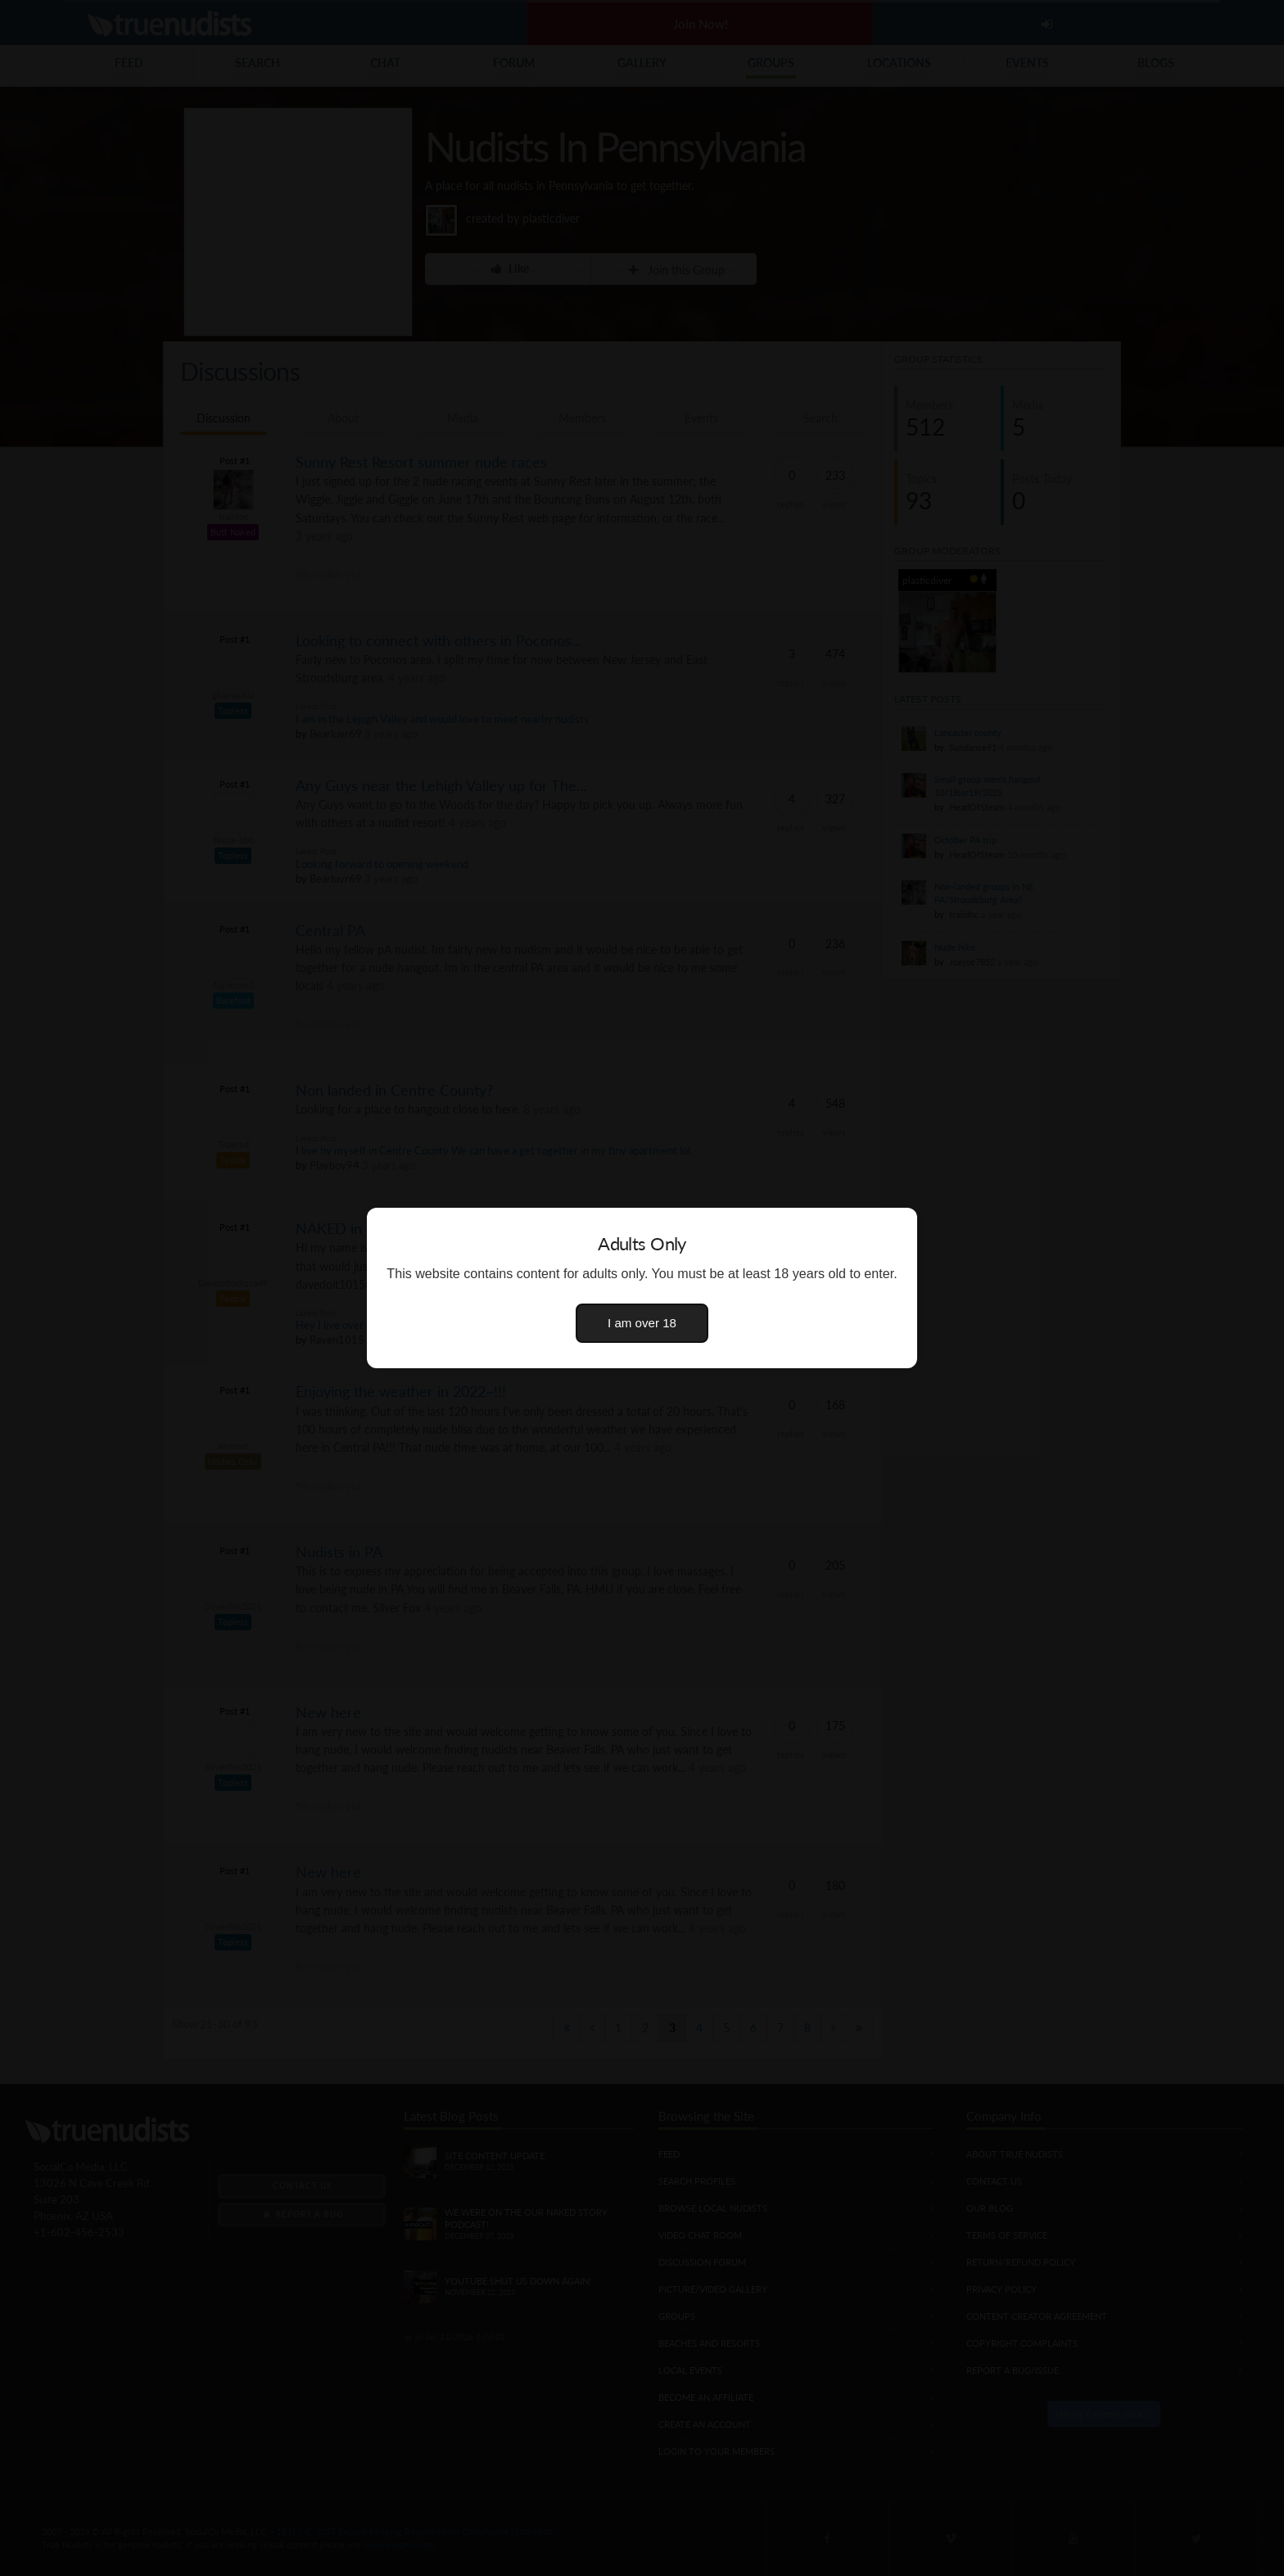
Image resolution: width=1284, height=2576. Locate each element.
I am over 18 (642, 1323)
